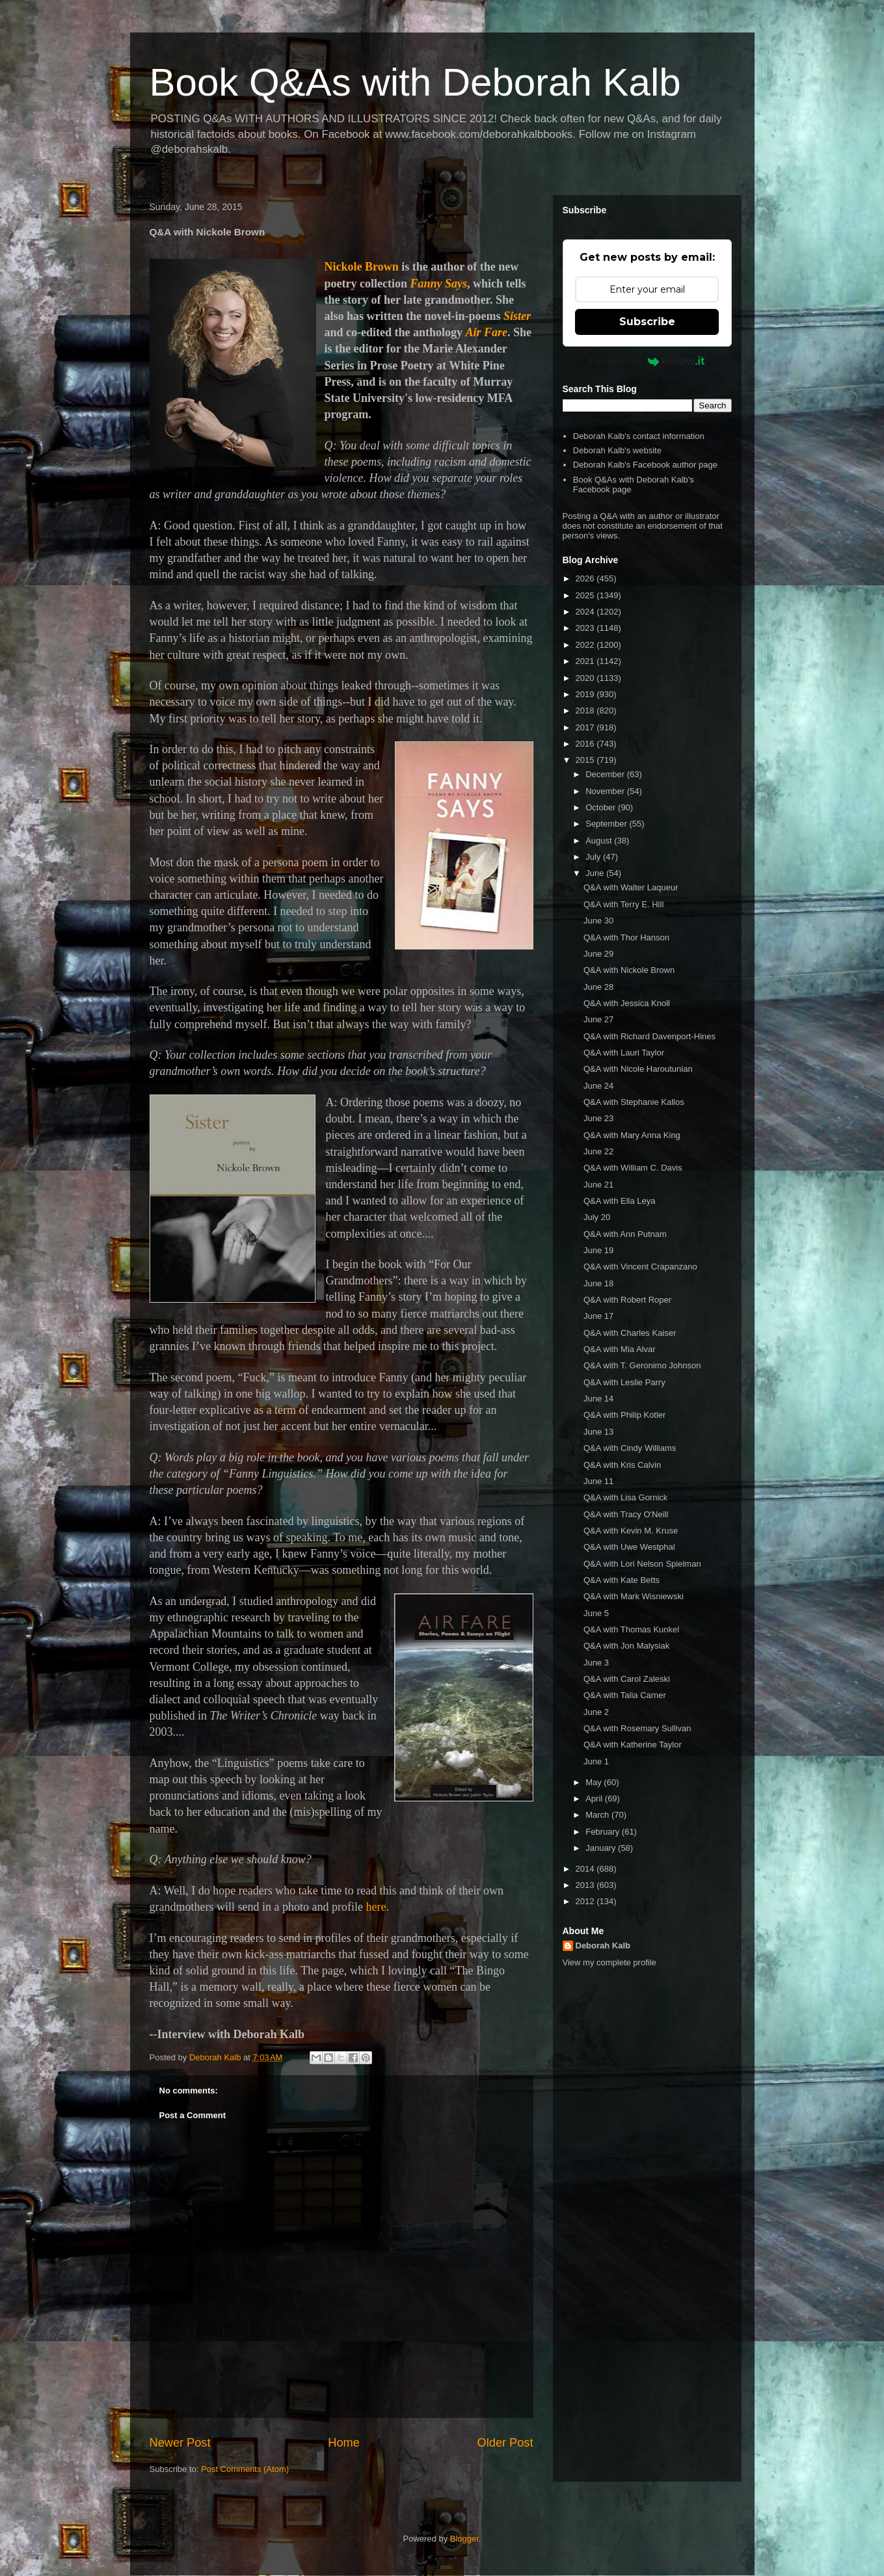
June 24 (598, 1086)
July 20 (596, 1217)
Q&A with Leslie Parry (624, 1382)
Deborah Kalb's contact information (638, 436)
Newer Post (180, 2442)
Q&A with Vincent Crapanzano (640, 1266)
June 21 (598, 1184)
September (607, 824)
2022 (586, 645)
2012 (586, 1901)
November (606, 791)
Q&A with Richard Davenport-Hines (649, 1036)
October (601, 807)
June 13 (598, 1432)
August (599, 840)
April (595, 1798)
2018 (586, 710)
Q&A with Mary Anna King (631, 1135)
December (606, 774)
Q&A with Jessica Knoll (626, 1003)
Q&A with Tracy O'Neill (625, 1514)
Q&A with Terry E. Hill (623, 904)
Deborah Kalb (603, 1945)
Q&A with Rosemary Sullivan (637, 1728)
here (376, 1906)
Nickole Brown (362, 266)
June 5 (596, 1613)
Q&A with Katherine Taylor (632, 1744)
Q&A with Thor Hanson (626, 937)
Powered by (646, 361)
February (603, 1832)
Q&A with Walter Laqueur (630, 887)
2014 (586, 1869)
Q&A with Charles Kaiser (629, 1333)
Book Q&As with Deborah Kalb (415, 82)
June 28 (598, 987)
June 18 (598, 1283)
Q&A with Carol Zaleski (626, 1679)
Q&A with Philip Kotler (624, 1415)
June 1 (596, 1761)
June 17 (598, 1316)
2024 (586, 612)
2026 (586, 578)
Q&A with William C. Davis (632, 1168)
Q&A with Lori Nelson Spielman (642, 1564)
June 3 (596, 1662)
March (598, 1815)
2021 (586, 661)
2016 (586, 744)
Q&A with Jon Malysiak (626, 1646)
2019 (586, 694)
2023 (586, 628)
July (594, 857)
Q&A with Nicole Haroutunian (638, 1069)
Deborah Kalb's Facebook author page (645, 465)
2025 (586, 595)
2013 (586, 1885)
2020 (586, 678)
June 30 (598, 920)
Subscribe (647, 321)
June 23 (598, 1118)
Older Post (505, 2442)
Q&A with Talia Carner (624, 1695)
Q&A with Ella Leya (619, 1201)
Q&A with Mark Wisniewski (633, 1596)
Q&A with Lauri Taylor (623, 1052)
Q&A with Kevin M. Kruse (630, 1530)
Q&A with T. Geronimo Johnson (642, 1365)
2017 (586, 727)
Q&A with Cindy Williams (629, 1448)
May (594, 1782)
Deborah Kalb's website (617, 450)
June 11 (598, 1481)
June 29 (598, 954)
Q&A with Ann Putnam (625, 1234)
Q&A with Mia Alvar (619, 1349)
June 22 (598, 1151)
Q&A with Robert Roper (627, 1300)
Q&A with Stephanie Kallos (633, 1102)
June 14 (598, 1398)
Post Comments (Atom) (245, 2469)
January (601, 1848)
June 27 (598, 1019)
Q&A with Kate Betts (621, 1580)
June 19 (598, 1250)
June (595, 873)
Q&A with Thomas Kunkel (631, 1629)
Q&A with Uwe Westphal (629, 1547)
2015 (586, 760)
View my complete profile (609, 1962)
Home (344, 2442)
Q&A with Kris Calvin (622, 1465)
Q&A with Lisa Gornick (625, 1497)
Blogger (464, 2538)
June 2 (596, 1712)
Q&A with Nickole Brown (629, 970)
